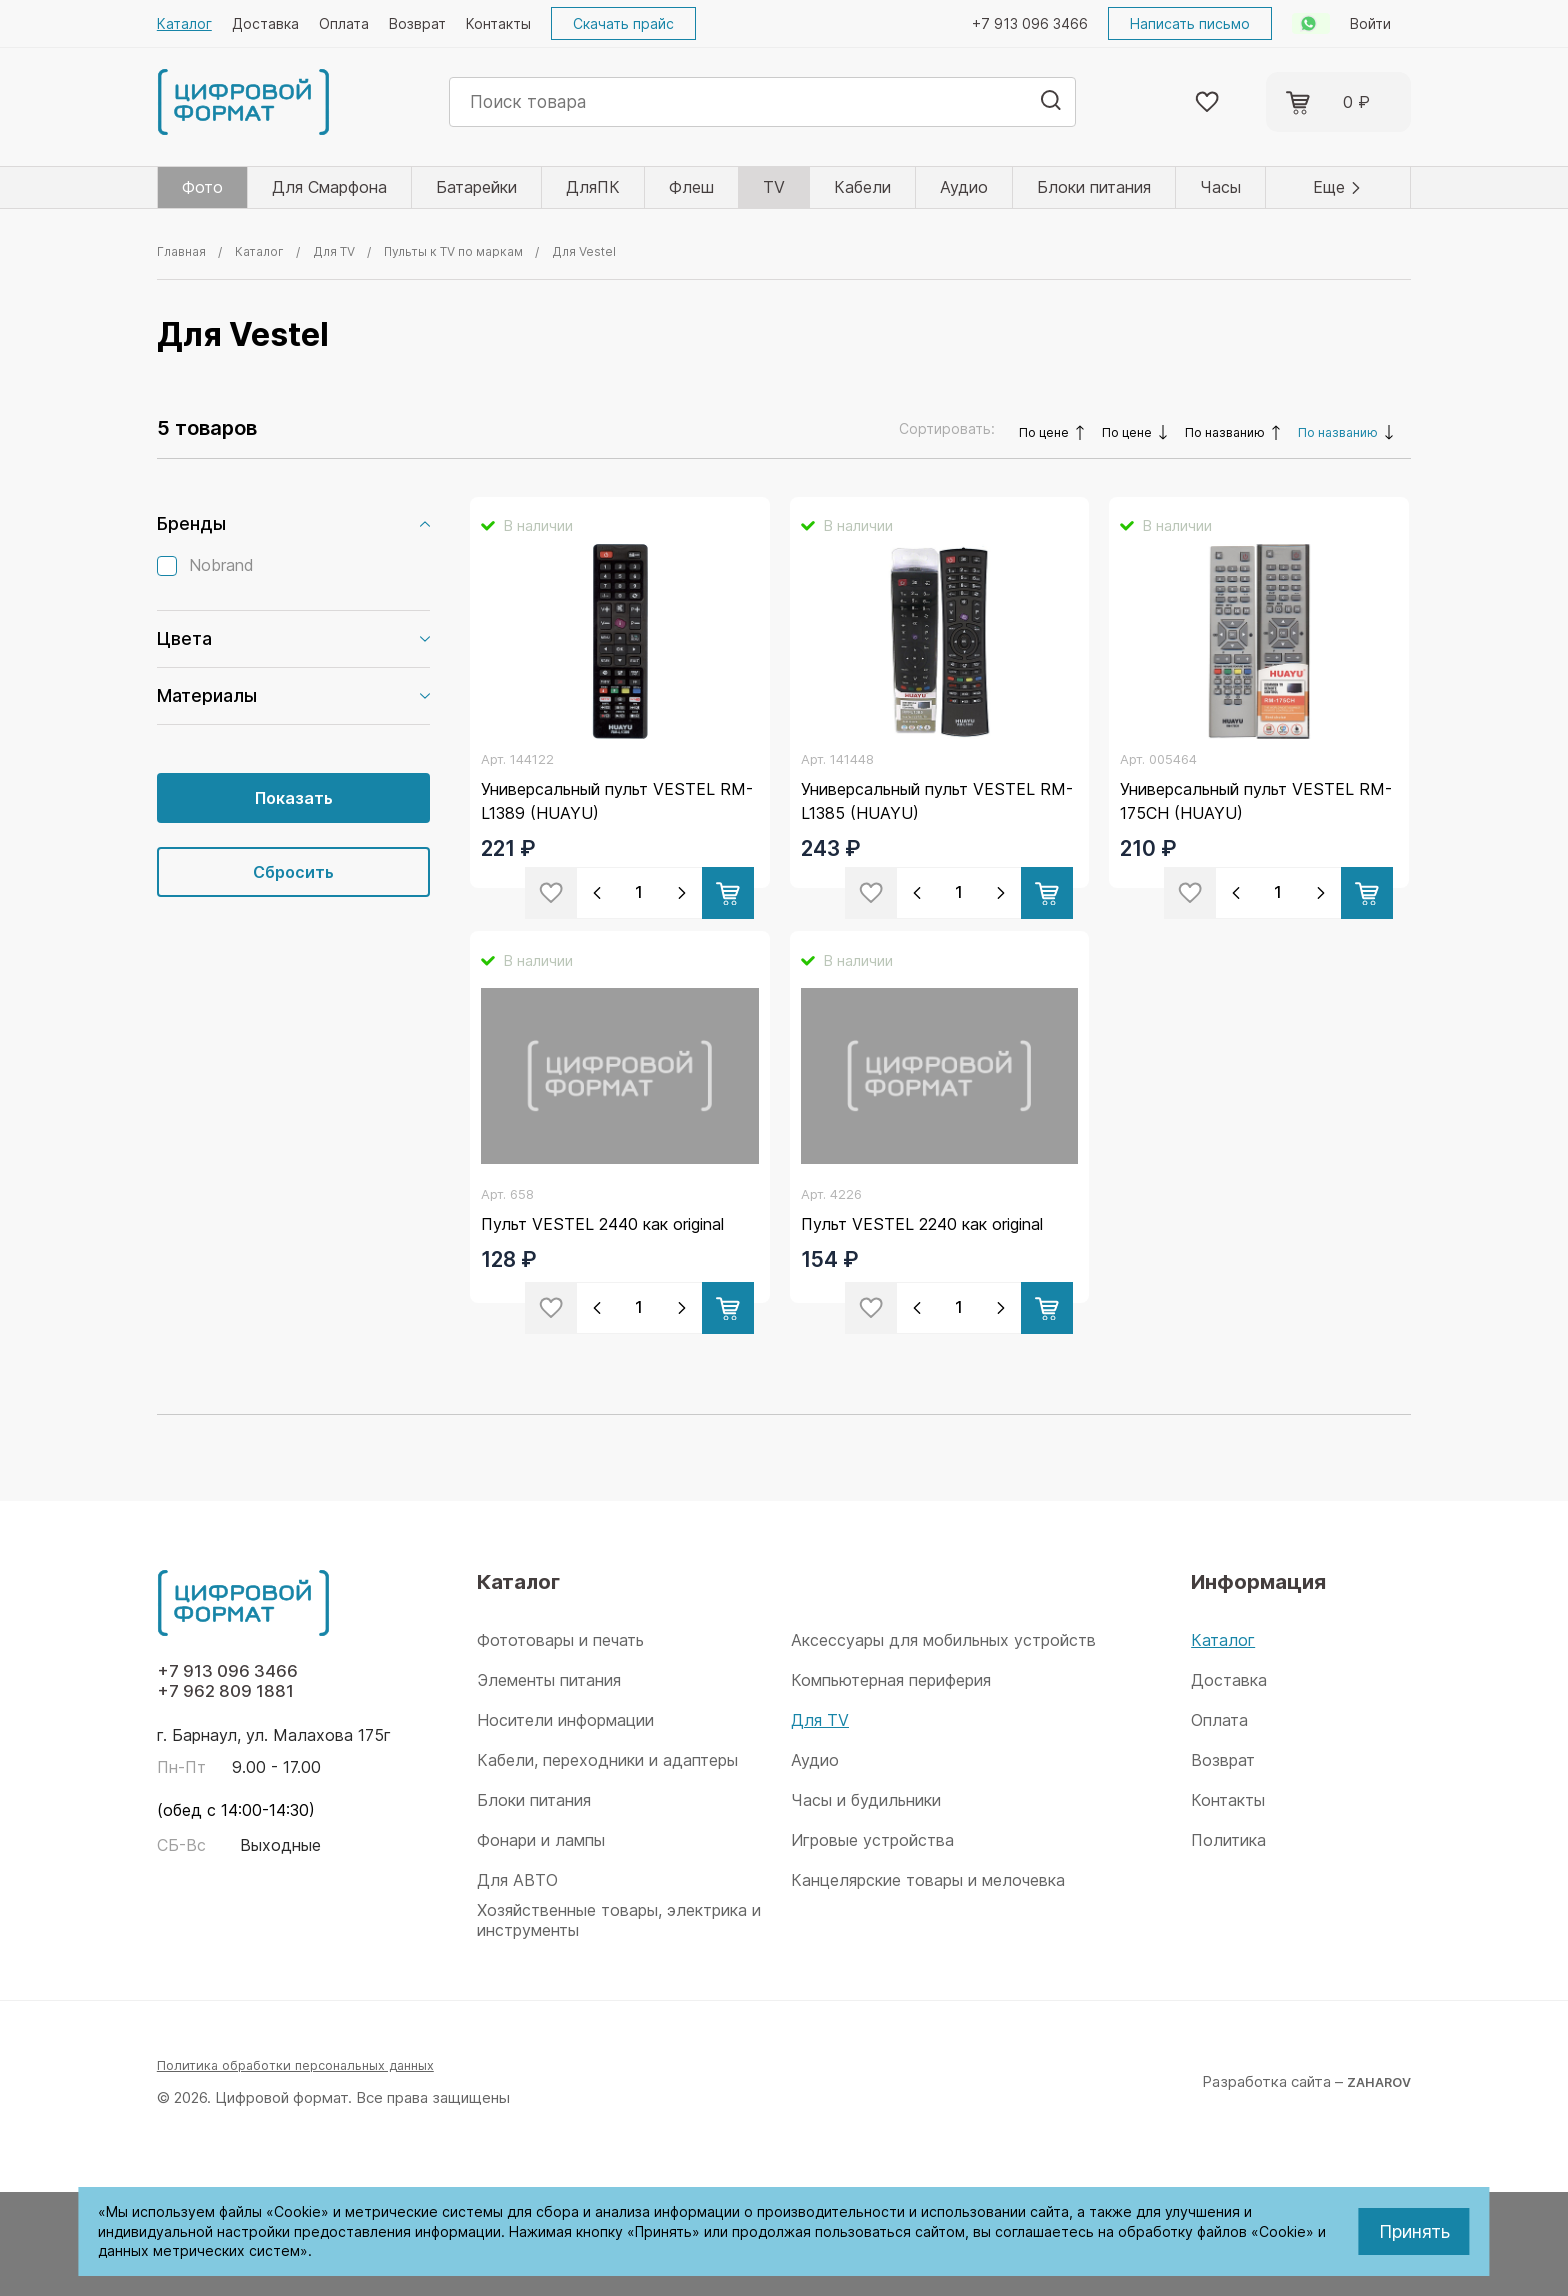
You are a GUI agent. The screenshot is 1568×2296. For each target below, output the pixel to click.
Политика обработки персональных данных (313, 2168)
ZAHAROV (1373, 2184)
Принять (1414, 2231)
